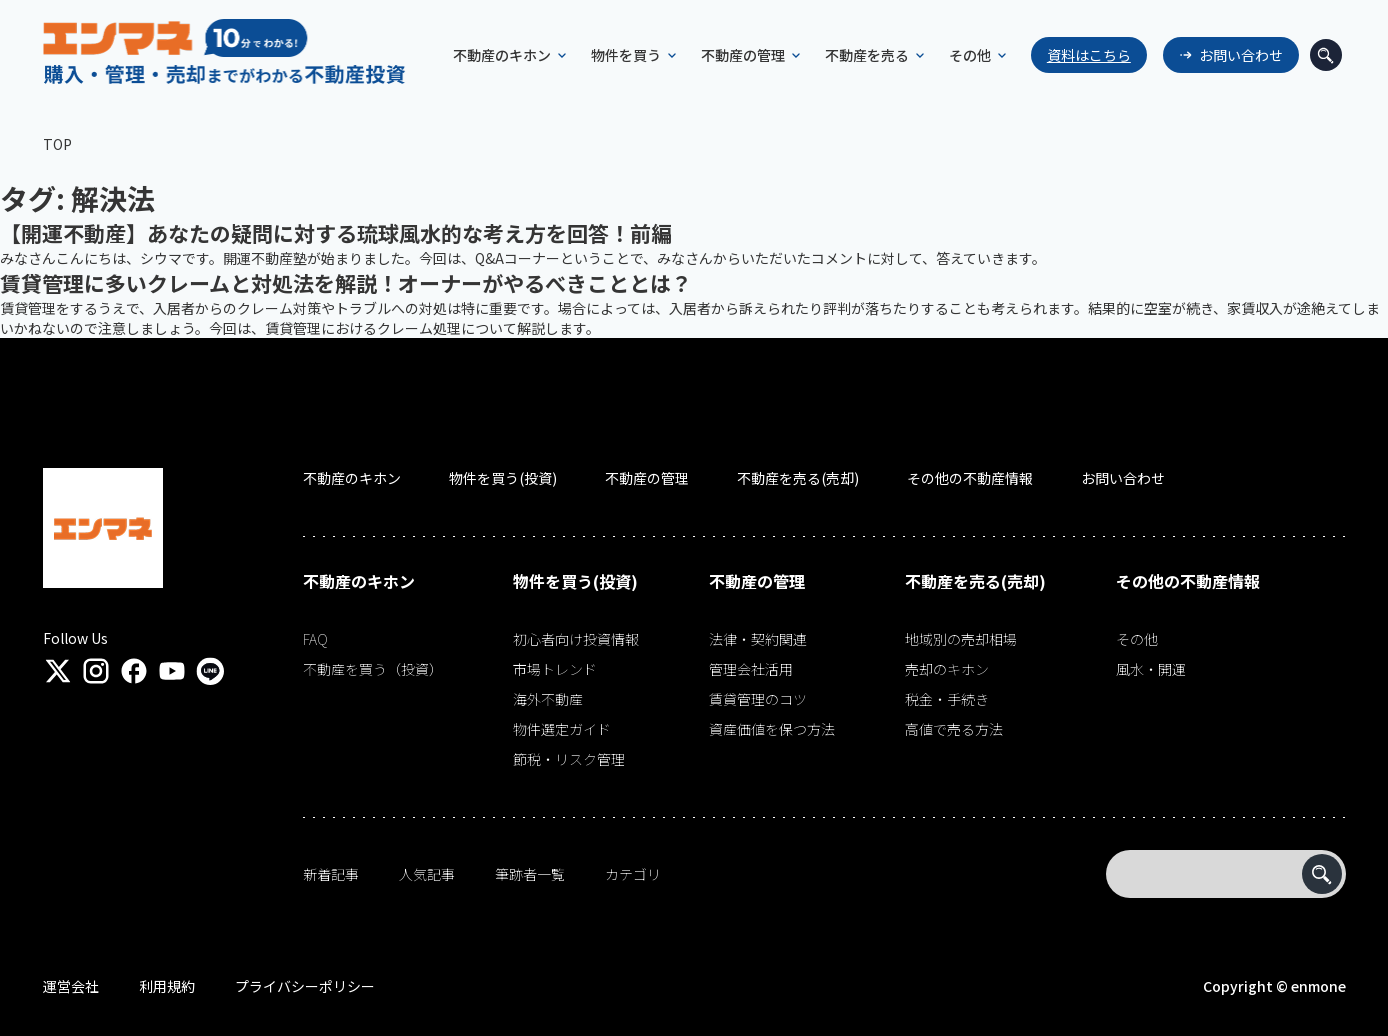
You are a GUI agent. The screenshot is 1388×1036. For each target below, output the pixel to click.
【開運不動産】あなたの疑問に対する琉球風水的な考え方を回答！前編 (336, 233)
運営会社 (71, 986)
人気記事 (427, 874)
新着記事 (331, 874)
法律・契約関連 (758, 639)
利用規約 (167, 986)
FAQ (315, 639)
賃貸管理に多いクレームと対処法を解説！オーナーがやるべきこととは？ (346, 283)
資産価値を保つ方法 (772, 729)
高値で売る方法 (954, 729)
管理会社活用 (751, 669)
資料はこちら (1080, 55)
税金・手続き (947, 699)
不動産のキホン (352, 478)
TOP (57, 144)
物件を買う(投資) (503, 478)
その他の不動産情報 (970, 478)
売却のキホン (947, 669)
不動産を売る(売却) (798, 478)
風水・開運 (1151, 669)
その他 (1137, 639)
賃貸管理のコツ (758, 699)
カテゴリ (633, 874)
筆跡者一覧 (530, 874)
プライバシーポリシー (305, 986)
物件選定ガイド (562, 729)
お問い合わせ (1232, 55)
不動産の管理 (647, 478)
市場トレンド (555, 669)
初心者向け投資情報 (576, 639)
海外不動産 (548, 699)
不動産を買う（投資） (373, 669)
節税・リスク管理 (569, 759)
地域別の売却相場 (961, 639)
